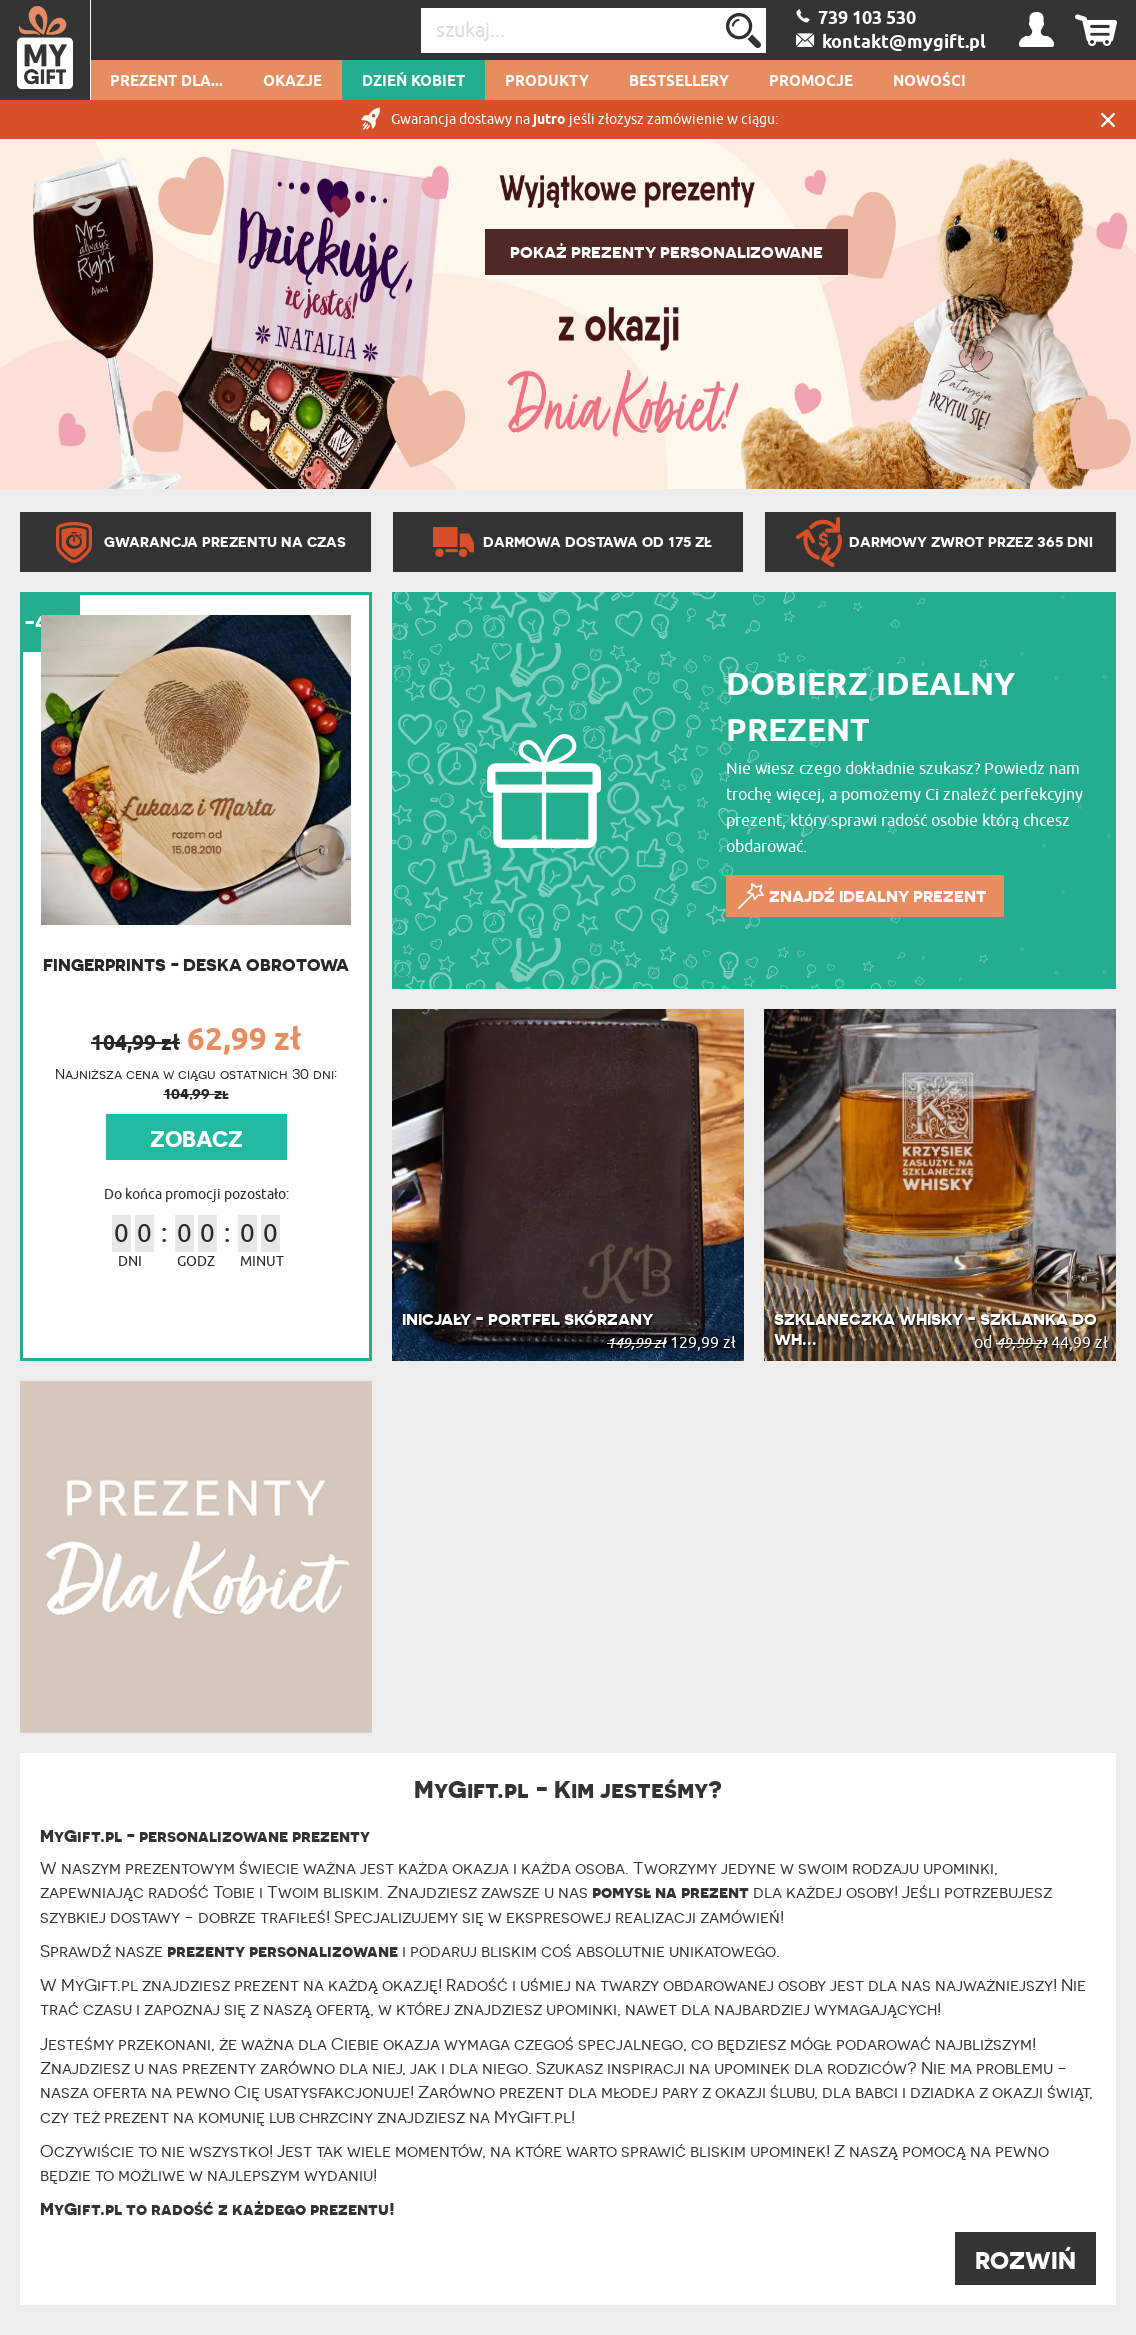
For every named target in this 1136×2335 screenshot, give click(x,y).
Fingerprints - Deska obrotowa (196, 964)
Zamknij (1108, 119)
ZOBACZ (196, 1139)
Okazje (292, 82)
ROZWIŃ (1025, 2260)
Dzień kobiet (413, 82)
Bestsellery (679, 82)
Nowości (929, 82)
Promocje (811, 82)
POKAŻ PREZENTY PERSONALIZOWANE (666, 252)
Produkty (547, 82)
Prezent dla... (166, 82)
